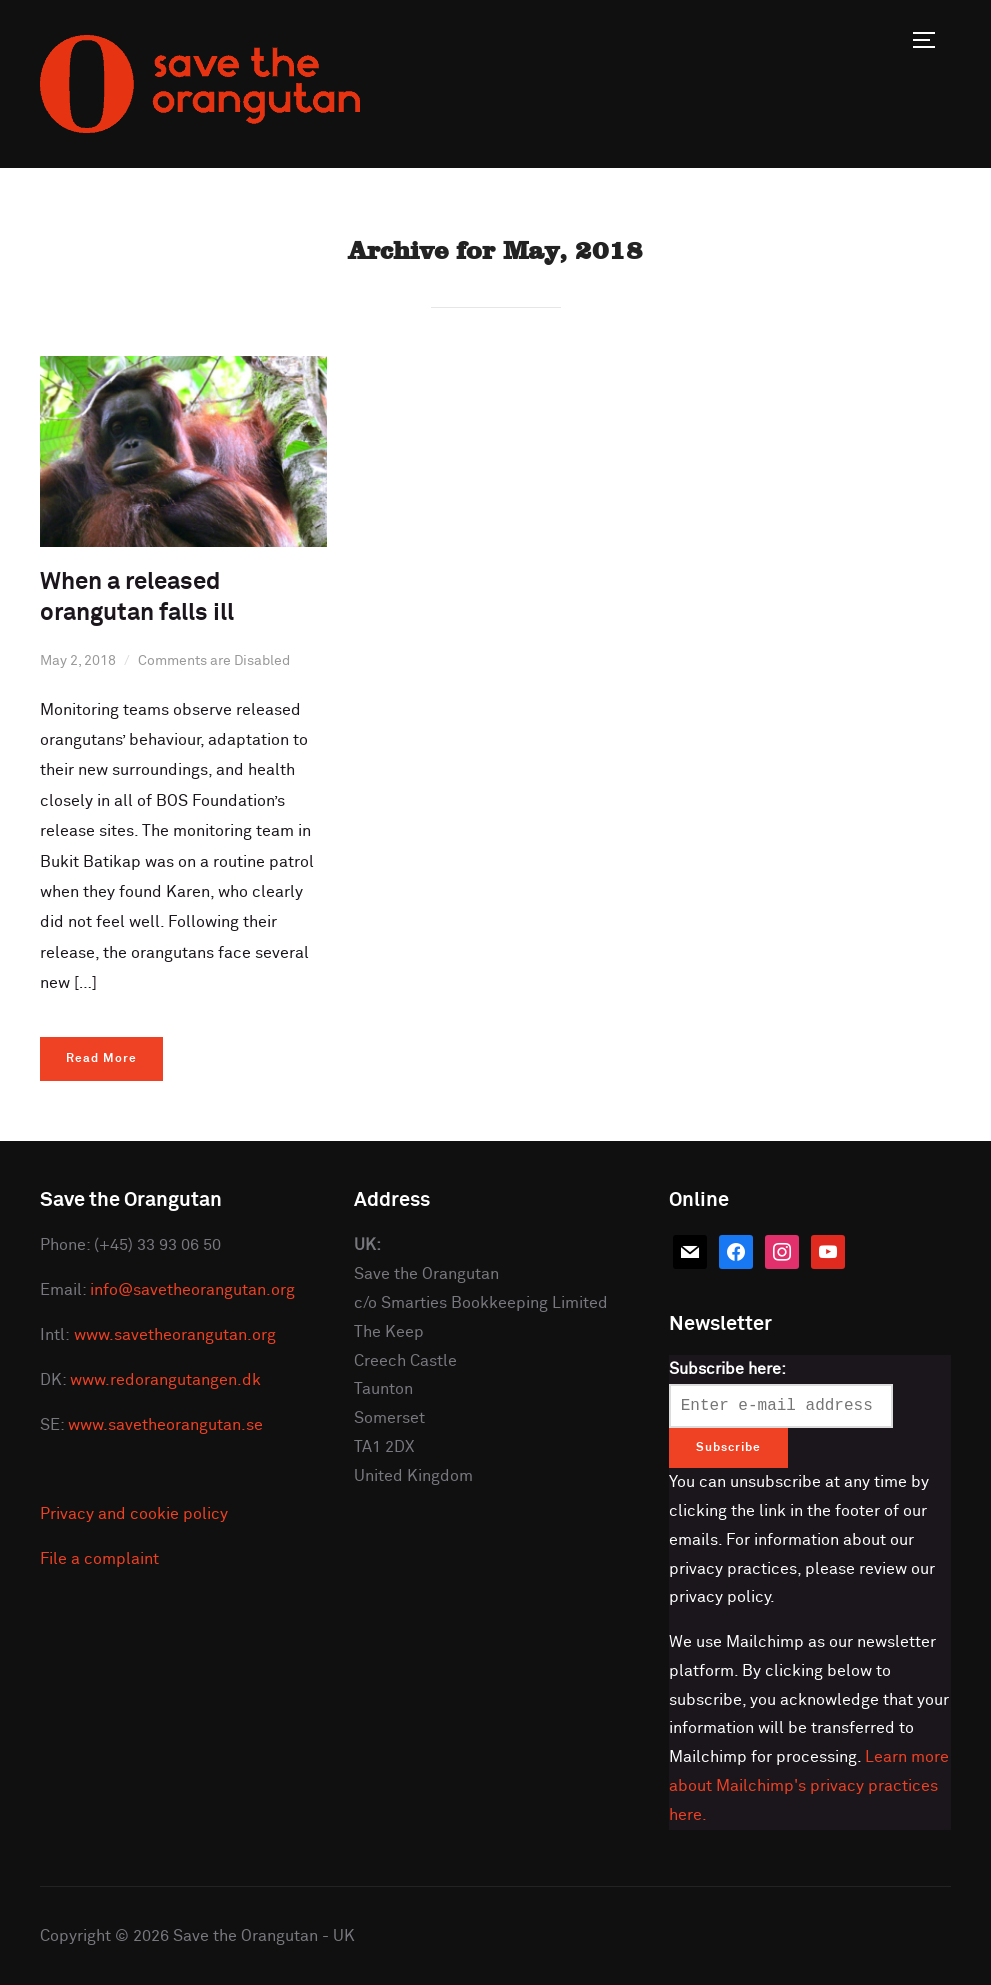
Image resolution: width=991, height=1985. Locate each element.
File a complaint (99, 1559)
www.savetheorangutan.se (165, 1425)
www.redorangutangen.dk (165, 1380)
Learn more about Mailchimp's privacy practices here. (809, 1786)
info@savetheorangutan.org (192, 1290)
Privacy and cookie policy (134, 1514)
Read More (101, 1059)
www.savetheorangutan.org (175, 1335)
